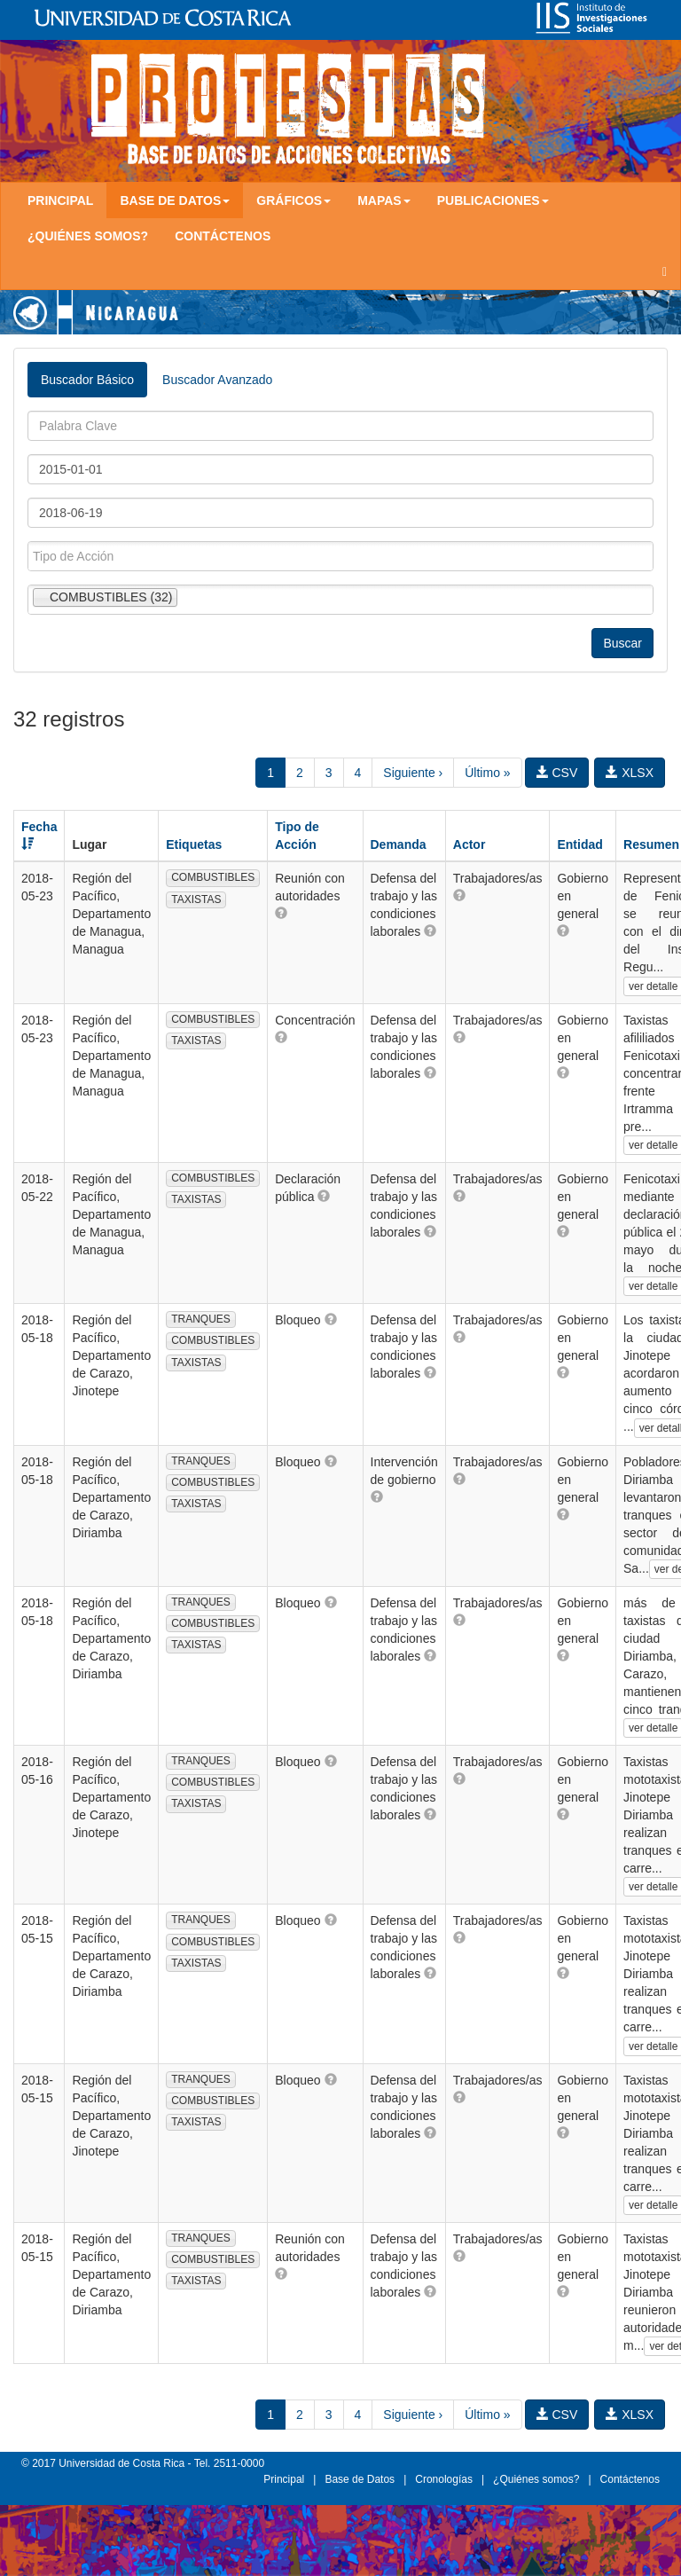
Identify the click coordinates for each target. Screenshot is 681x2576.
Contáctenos (222, 236)
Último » (487, 773)
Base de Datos (360, 2479)
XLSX (630, 773)
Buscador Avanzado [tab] (217, 380)
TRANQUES (201, 1319)
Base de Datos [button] (175, 200)
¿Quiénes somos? (87, 236)
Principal (60, 200)
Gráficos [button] (293, 200)
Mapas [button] (384, 200)
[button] (281, 913)
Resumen (651, 844)
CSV (557, 773)
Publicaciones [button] (493, 200)
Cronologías (444, 2479)
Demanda (399, 844)
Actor (469, 844)
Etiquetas (194, 844)
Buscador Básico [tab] (87, 380)
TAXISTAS (196, 899)
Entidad (579, 844)
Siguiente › (412, 773)
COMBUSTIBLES (212, 877)
